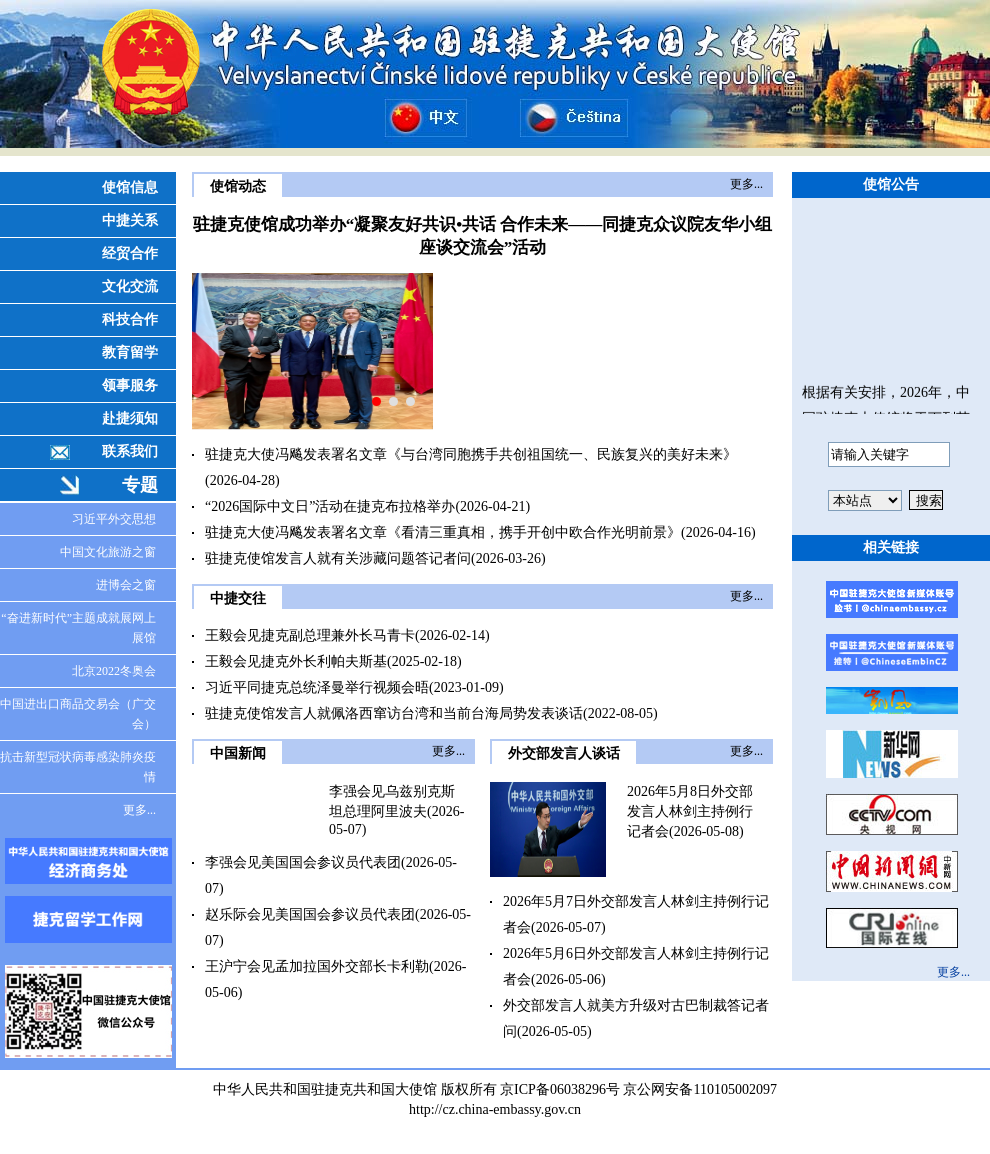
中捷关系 (130, 220)
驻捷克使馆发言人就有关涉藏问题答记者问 (338, 558)
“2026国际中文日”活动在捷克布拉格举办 (330, 506)
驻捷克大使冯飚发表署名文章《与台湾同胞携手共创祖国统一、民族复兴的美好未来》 (471, 454)
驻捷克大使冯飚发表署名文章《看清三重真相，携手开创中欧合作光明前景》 (443, 532)
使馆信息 (130, 187)
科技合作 (130, 319)
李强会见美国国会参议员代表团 (303, 862)
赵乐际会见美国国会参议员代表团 (310, 914)
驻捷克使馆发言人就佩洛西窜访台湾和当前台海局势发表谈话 (394, 713)
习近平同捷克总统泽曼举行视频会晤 (317, 687)
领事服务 (130, 385)
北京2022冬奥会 (114, 671)
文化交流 (130, 286)
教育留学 (130, 352)
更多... (139, 810)
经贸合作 (130, 253)
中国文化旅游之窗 (108, 552)
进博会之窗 (126, 585)
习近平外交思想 (114, 519)
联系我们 (130, 451)
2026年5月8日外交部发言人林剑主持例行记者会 (690, 811)
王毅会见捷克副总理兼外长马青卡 (310, 635)
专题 (140, 485)
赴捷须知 (130, 418)
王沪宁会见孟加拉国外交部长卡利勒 (317, 966)
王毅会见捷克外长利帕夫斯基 (296, 661)
